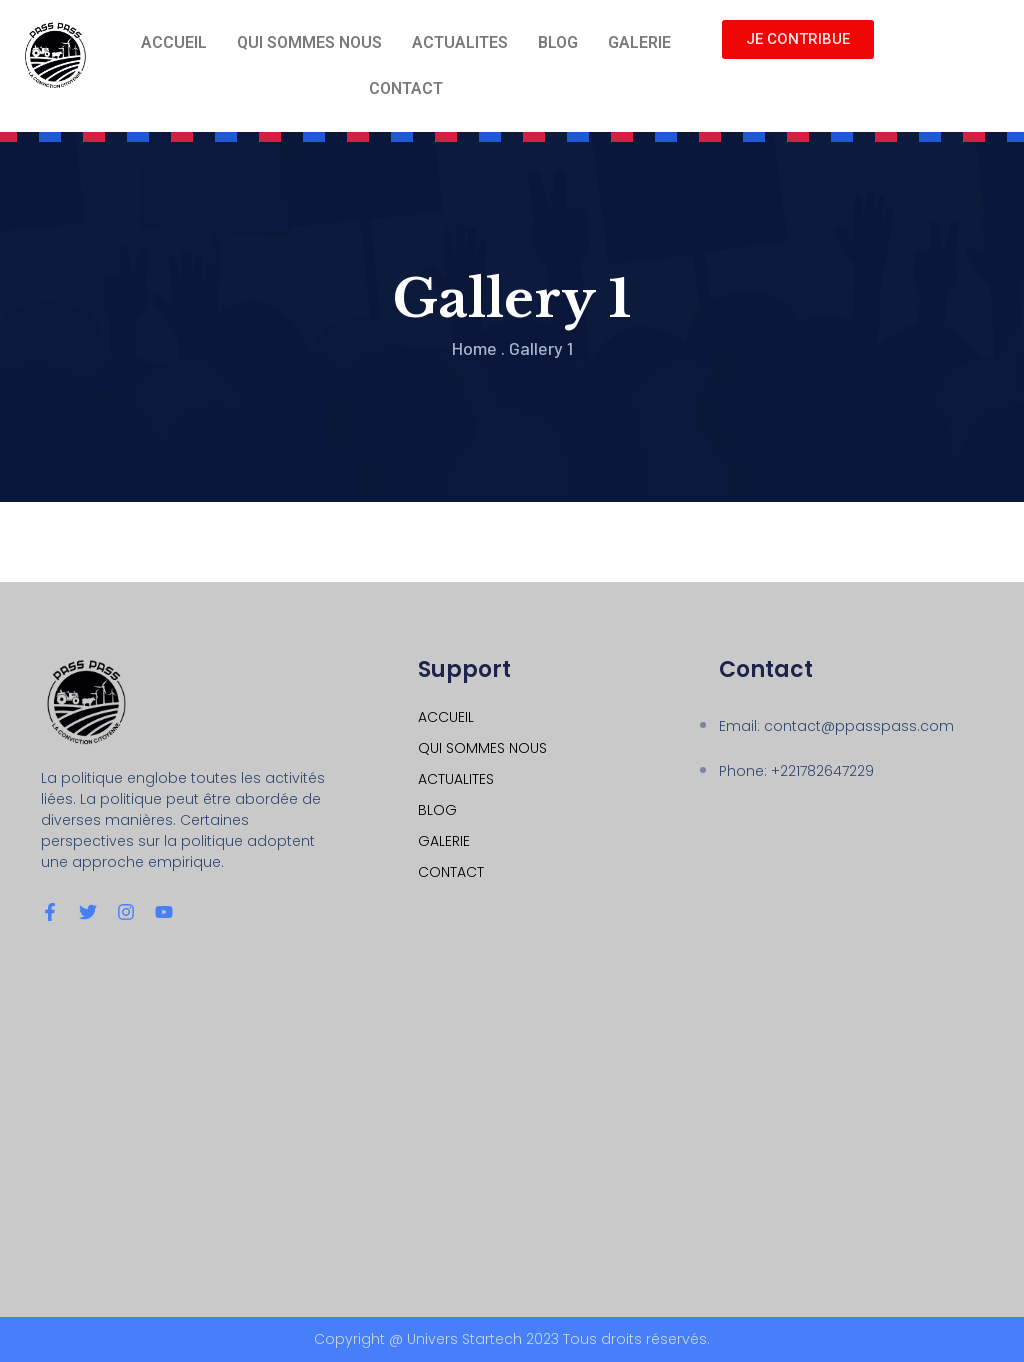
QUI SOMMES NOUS (309, 42)
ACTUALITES (460, 42)
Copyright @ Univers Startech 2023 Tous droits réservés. (512, 1339)
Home (474, 348)
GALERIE (639, 42)
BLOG (558, 42)
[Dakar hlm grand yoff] (512, 1118)
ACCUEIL (174, 42)
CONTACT (406, 88)
